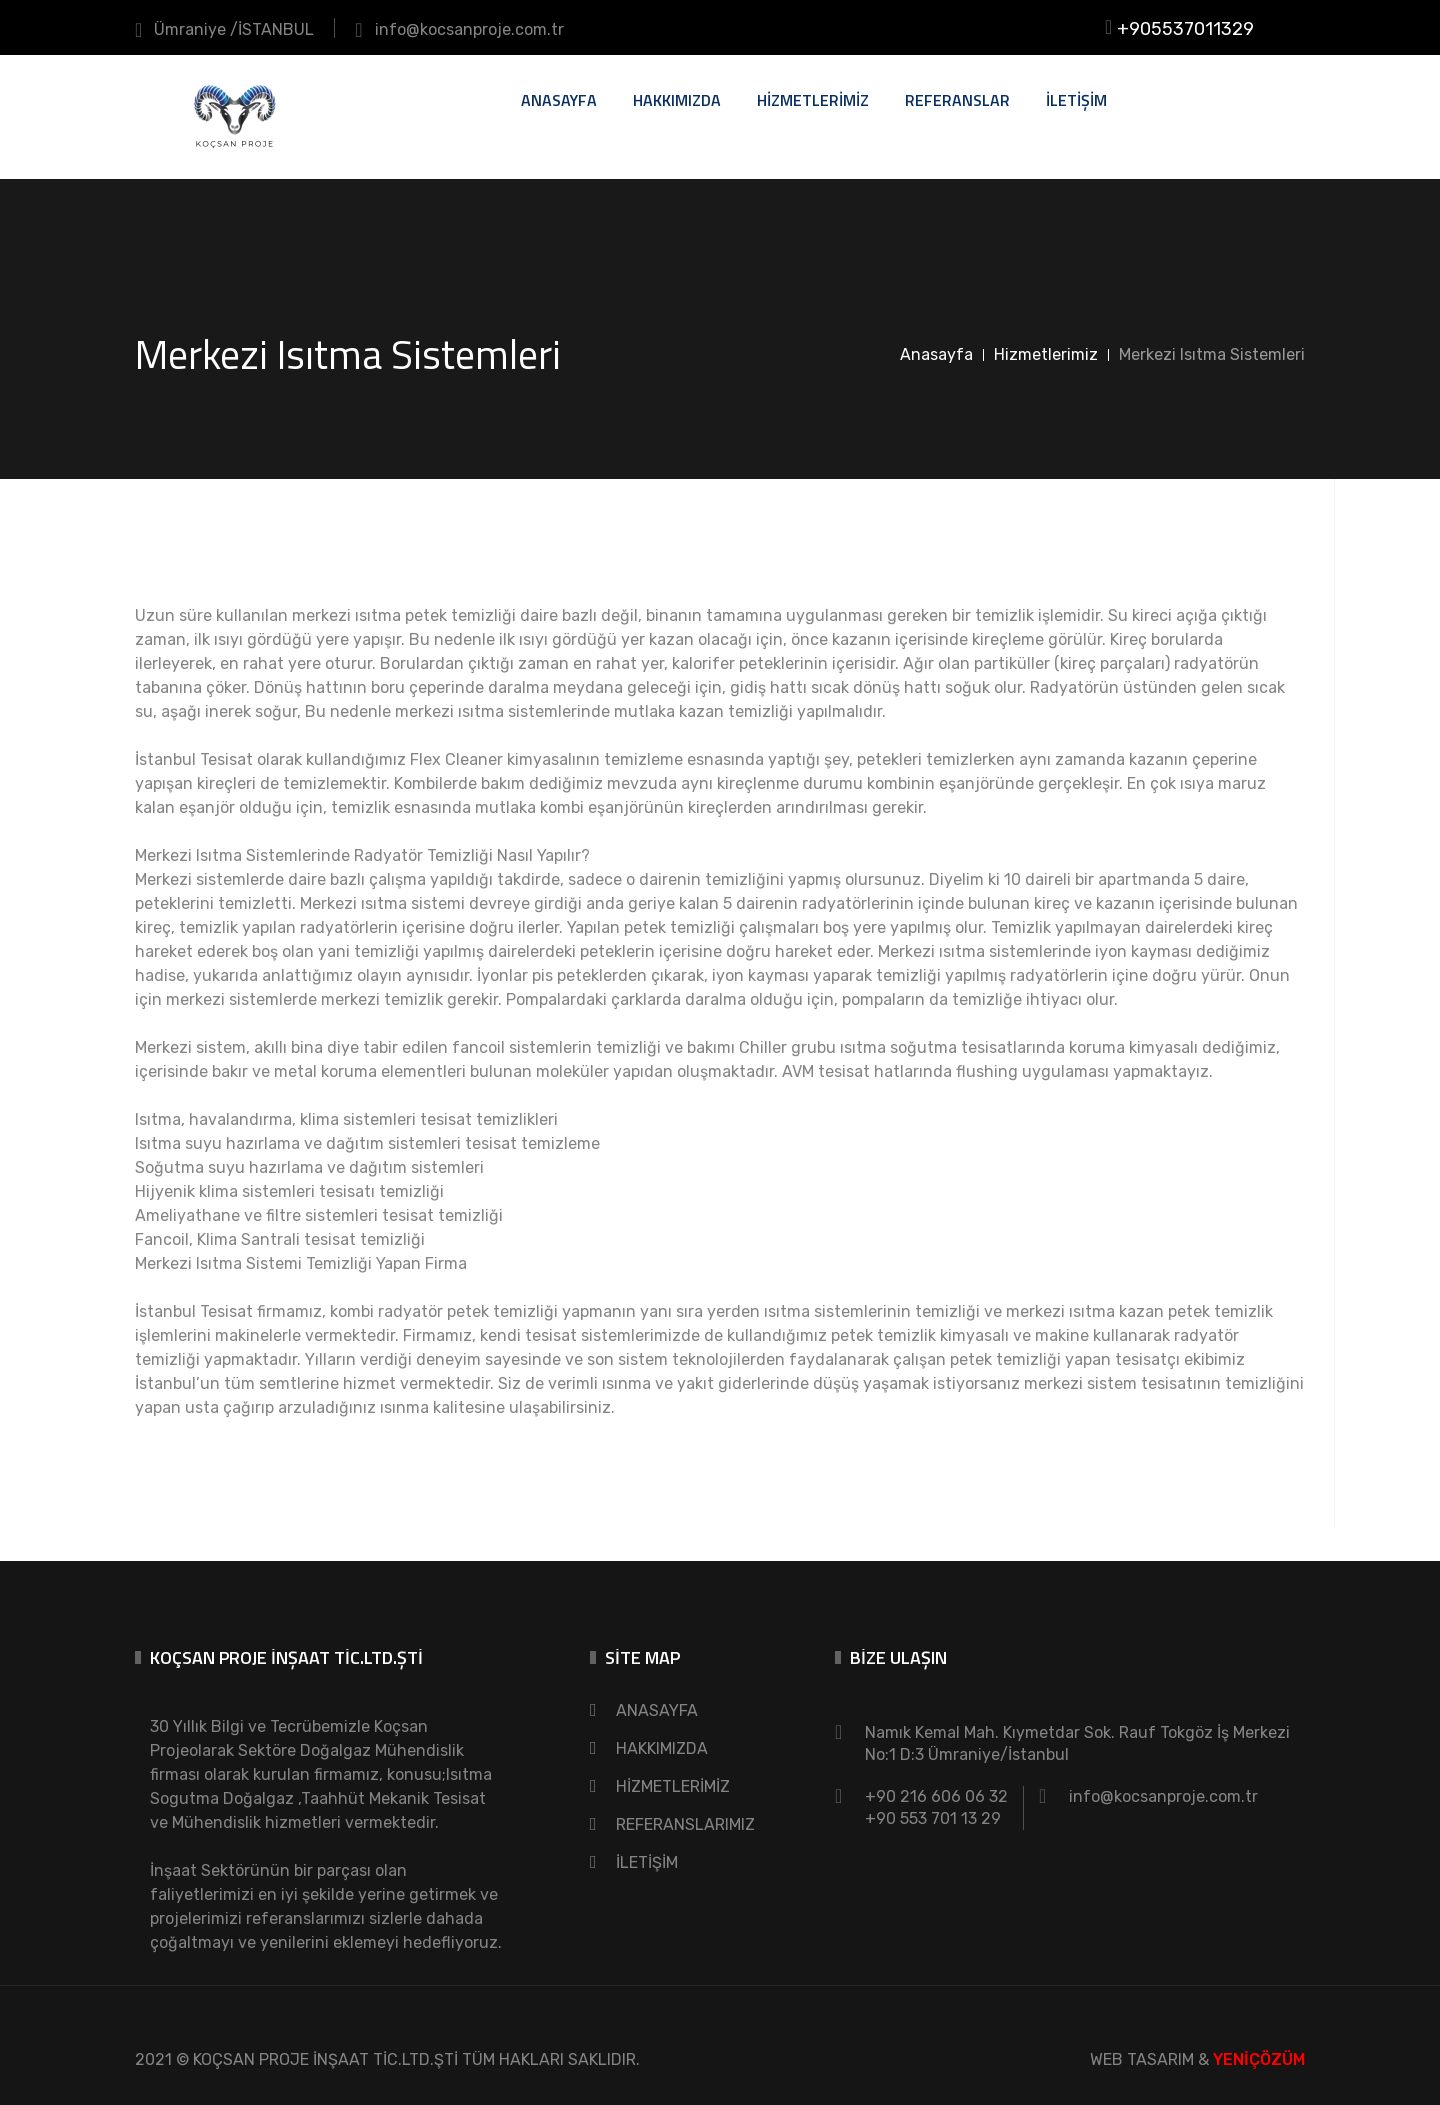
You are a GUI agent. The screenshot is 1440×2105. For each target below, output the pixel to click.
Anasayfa (936, 354)
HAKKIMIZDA (677, 100)
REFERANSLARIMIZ (672, 1824)
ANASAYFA (559, 100)
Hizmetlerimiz (1046, 354)
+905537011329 (1185, 29)
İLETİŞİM (1076, 100)
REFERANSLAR (957, 100)
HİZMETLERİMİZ (813, 100)
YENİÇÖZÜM (1259, 2059)
